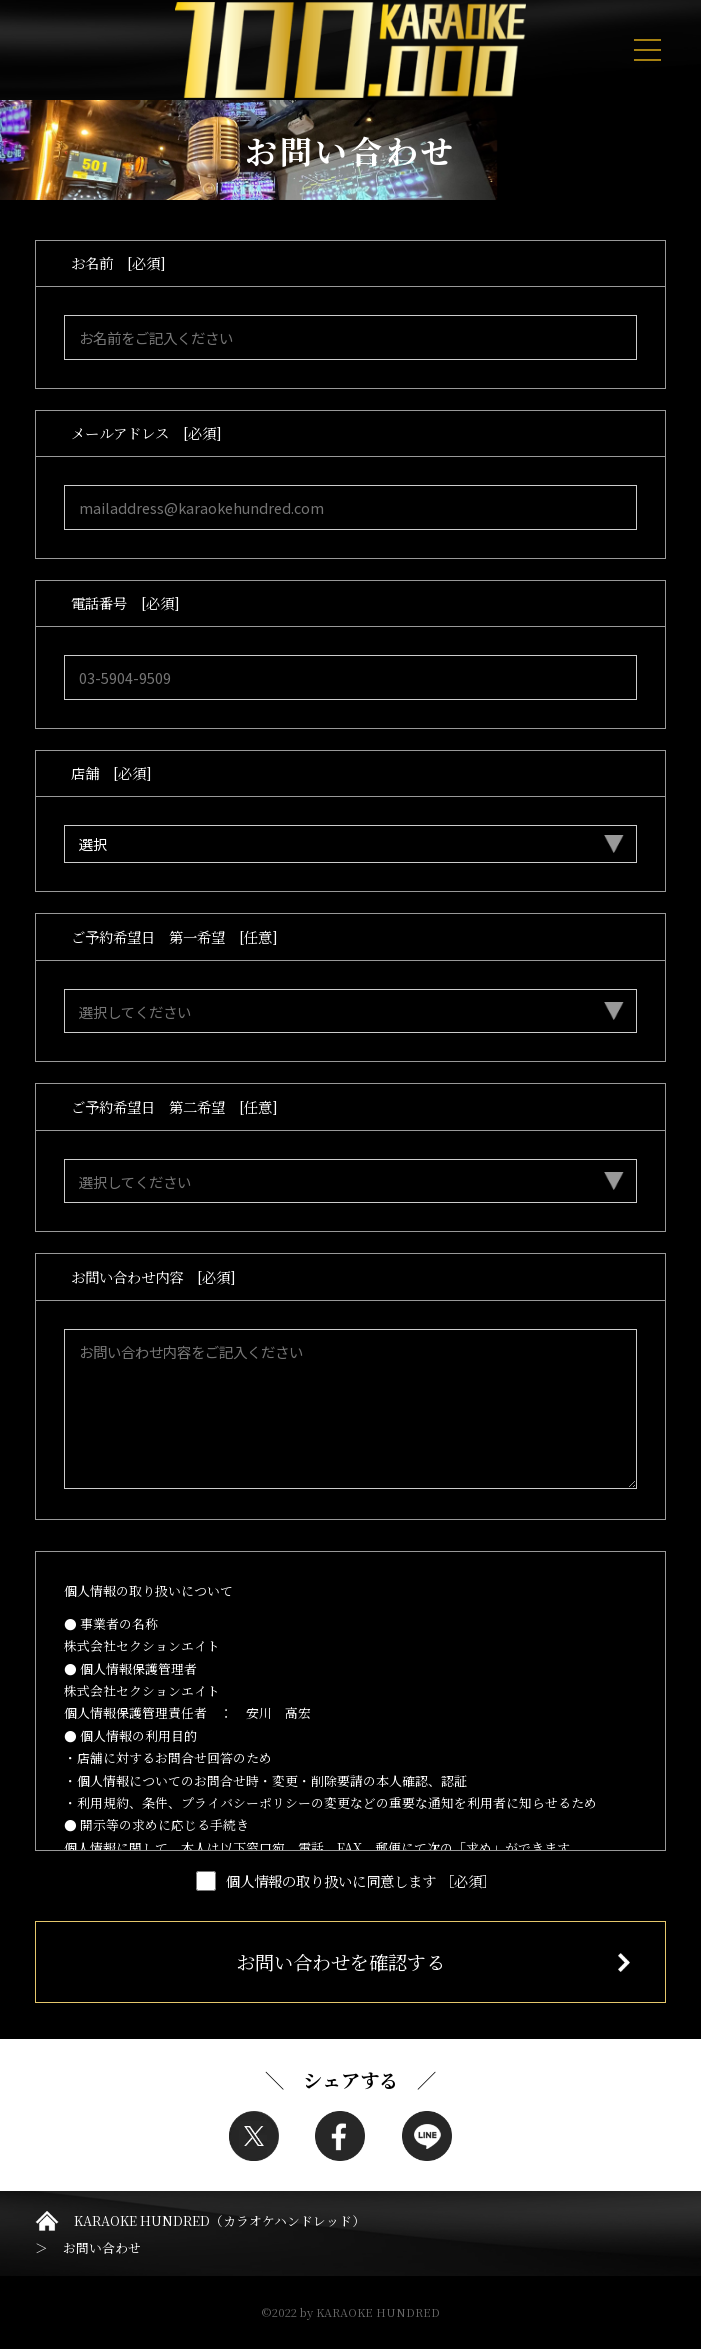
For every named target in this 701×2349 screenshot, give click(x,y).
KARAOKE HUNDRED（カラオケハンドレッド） (219, 2220)
